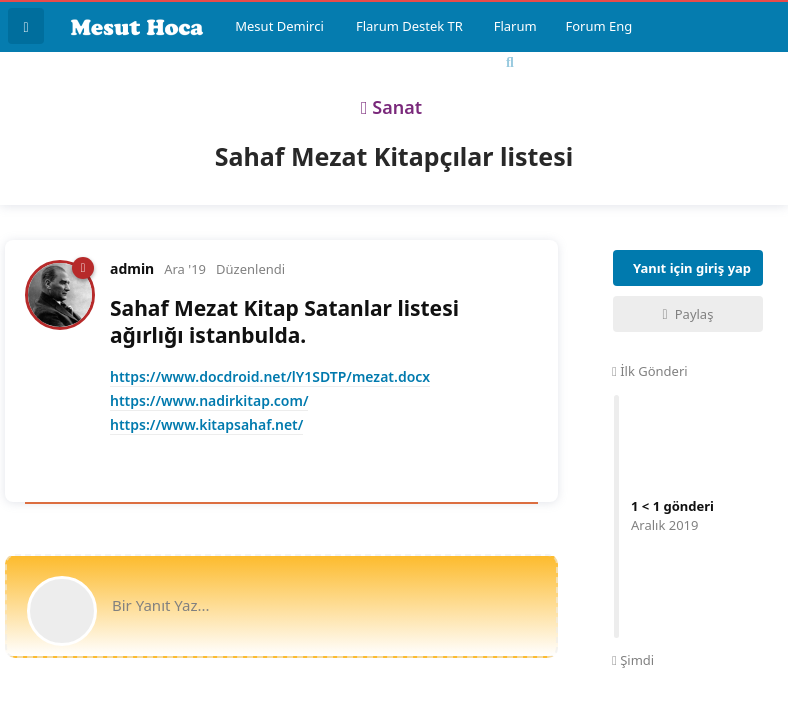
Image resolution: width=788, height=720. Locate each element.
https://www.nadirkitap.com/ (209, 400)
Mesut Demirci (279, 26)
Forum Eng (598, 26)
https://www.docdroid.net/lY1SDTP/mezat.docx (270, 376)
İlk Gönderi (650, 371)
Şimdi (633, 660)
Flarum (515, 26)
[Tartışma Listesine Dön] (26, 26)
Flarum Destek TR (409, 26)
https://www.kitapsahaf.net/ (206, 424)
